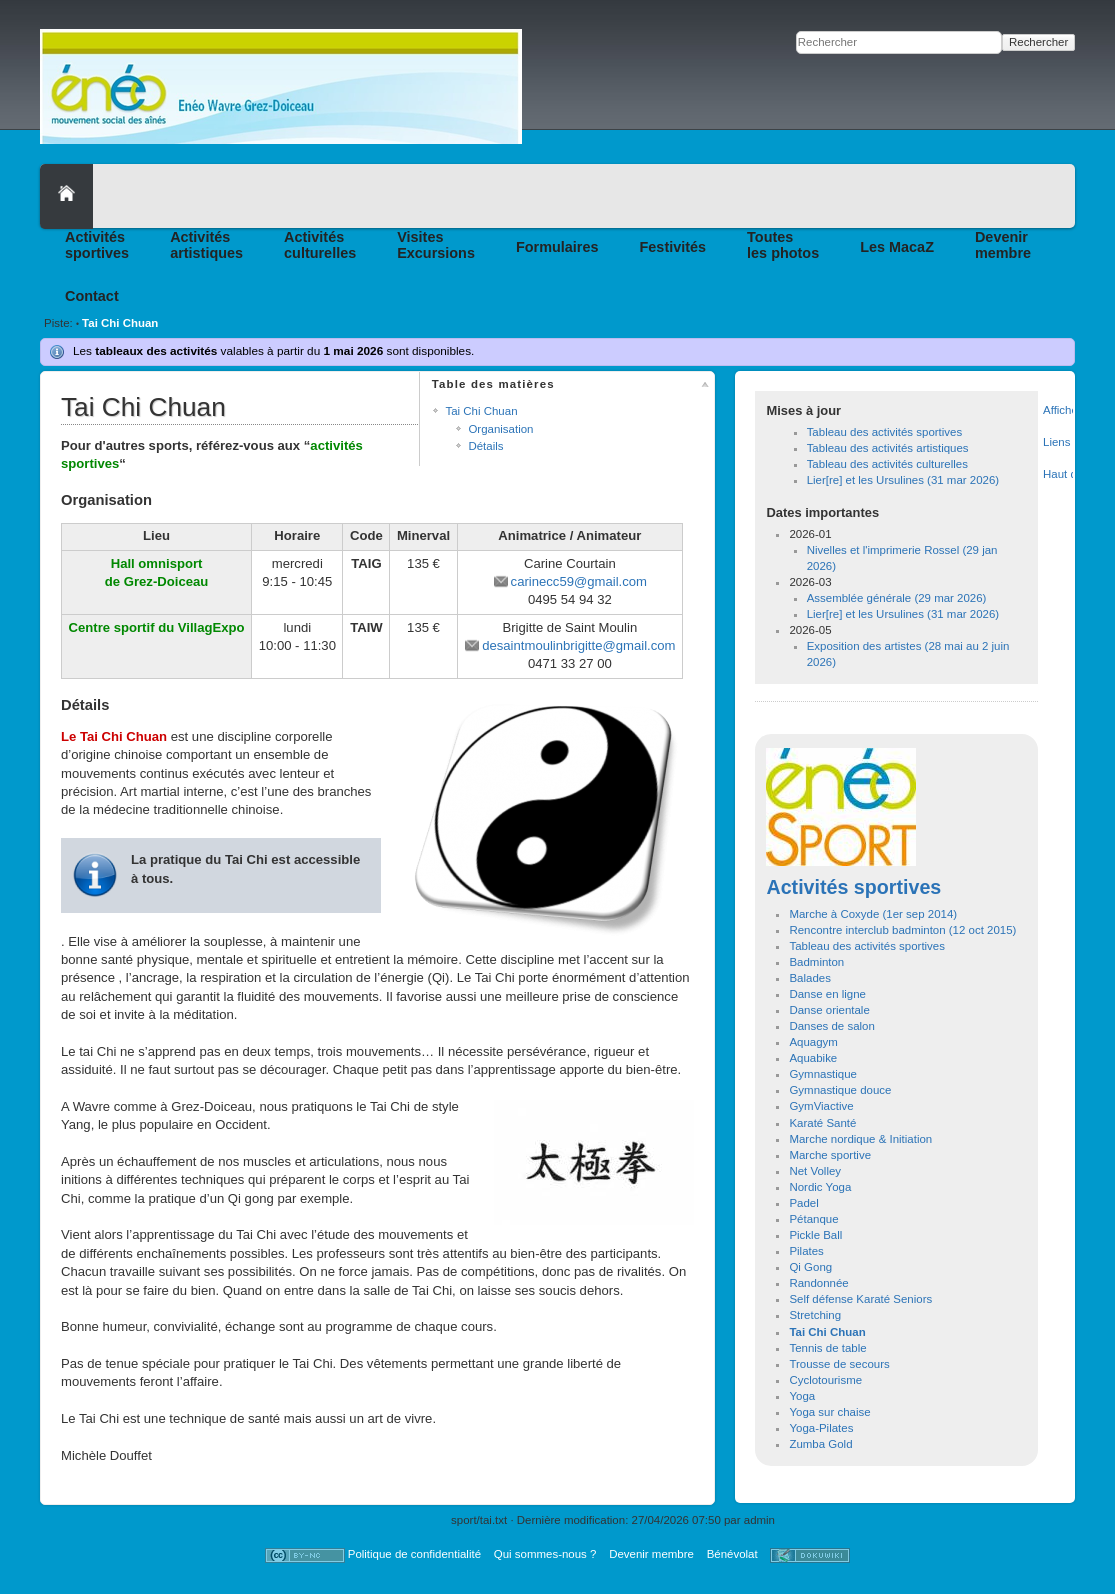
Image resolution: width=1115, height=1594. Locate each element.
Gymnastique (823, 1074)
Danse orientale (829, 1010)
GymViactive (821, 1106)
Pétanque (813, 1219)
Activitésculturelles (320, 245)
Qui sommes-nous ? (545, 1554)
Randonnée (818, 1283)
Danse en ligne (827, 994)
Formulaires (557, 247)
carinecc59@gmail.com (579, 581)
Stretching (815, 1315)
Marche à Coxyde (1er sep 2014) (873, 914)
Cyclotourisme (825, 1380)
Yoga (802, 1396)
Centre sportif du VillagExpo (157, 627)
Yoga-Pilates (821, 1428)
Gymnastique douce (840, 1090)
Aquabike (813, 1058)
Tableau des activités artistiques (888, 448)
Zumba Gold (820, 1444)
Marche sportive (830, 1155)
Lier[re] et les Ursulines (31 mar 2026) (903, 480)
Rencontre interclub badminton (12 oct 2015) (902, 930)
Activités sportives (853, 887)
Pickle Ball (815, 1235)
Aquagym (813, 1042)
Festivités (673, 247)
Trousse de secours (839, 1364)
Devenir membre (651, 1554)
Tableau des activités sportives (885, 432)
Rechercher (1038, 42)
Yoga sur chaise (829, 1412)
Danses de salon (831, 1026)
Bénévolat (732, 1554)
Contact (92, 296)
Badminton (816, 962)
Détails (485, 446)
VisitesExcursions (436, 245)
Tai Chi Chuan (120, 323)
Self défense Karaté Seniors (860, 1299)
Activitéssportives (97, 245)
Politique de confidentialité (414, 1554)
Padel (803, 1203)
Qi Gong (810, 1267)
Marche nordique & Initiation (860, 1139)
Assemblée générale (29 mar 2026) (897, 598)
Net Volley (815, 1171)
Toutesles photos (783, 245)
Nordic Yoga (820, 1187)
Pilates (806, 1251)
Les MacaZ (897, 247)
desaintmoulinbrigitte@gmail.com (578, 645)
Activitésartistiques (206, 245)
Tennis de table (827, 1348)
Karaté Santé (822, 1123)
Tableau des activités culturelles (887, 464)
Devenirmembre (1003, 245)
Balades (809, 978)
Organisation (500, 429)
